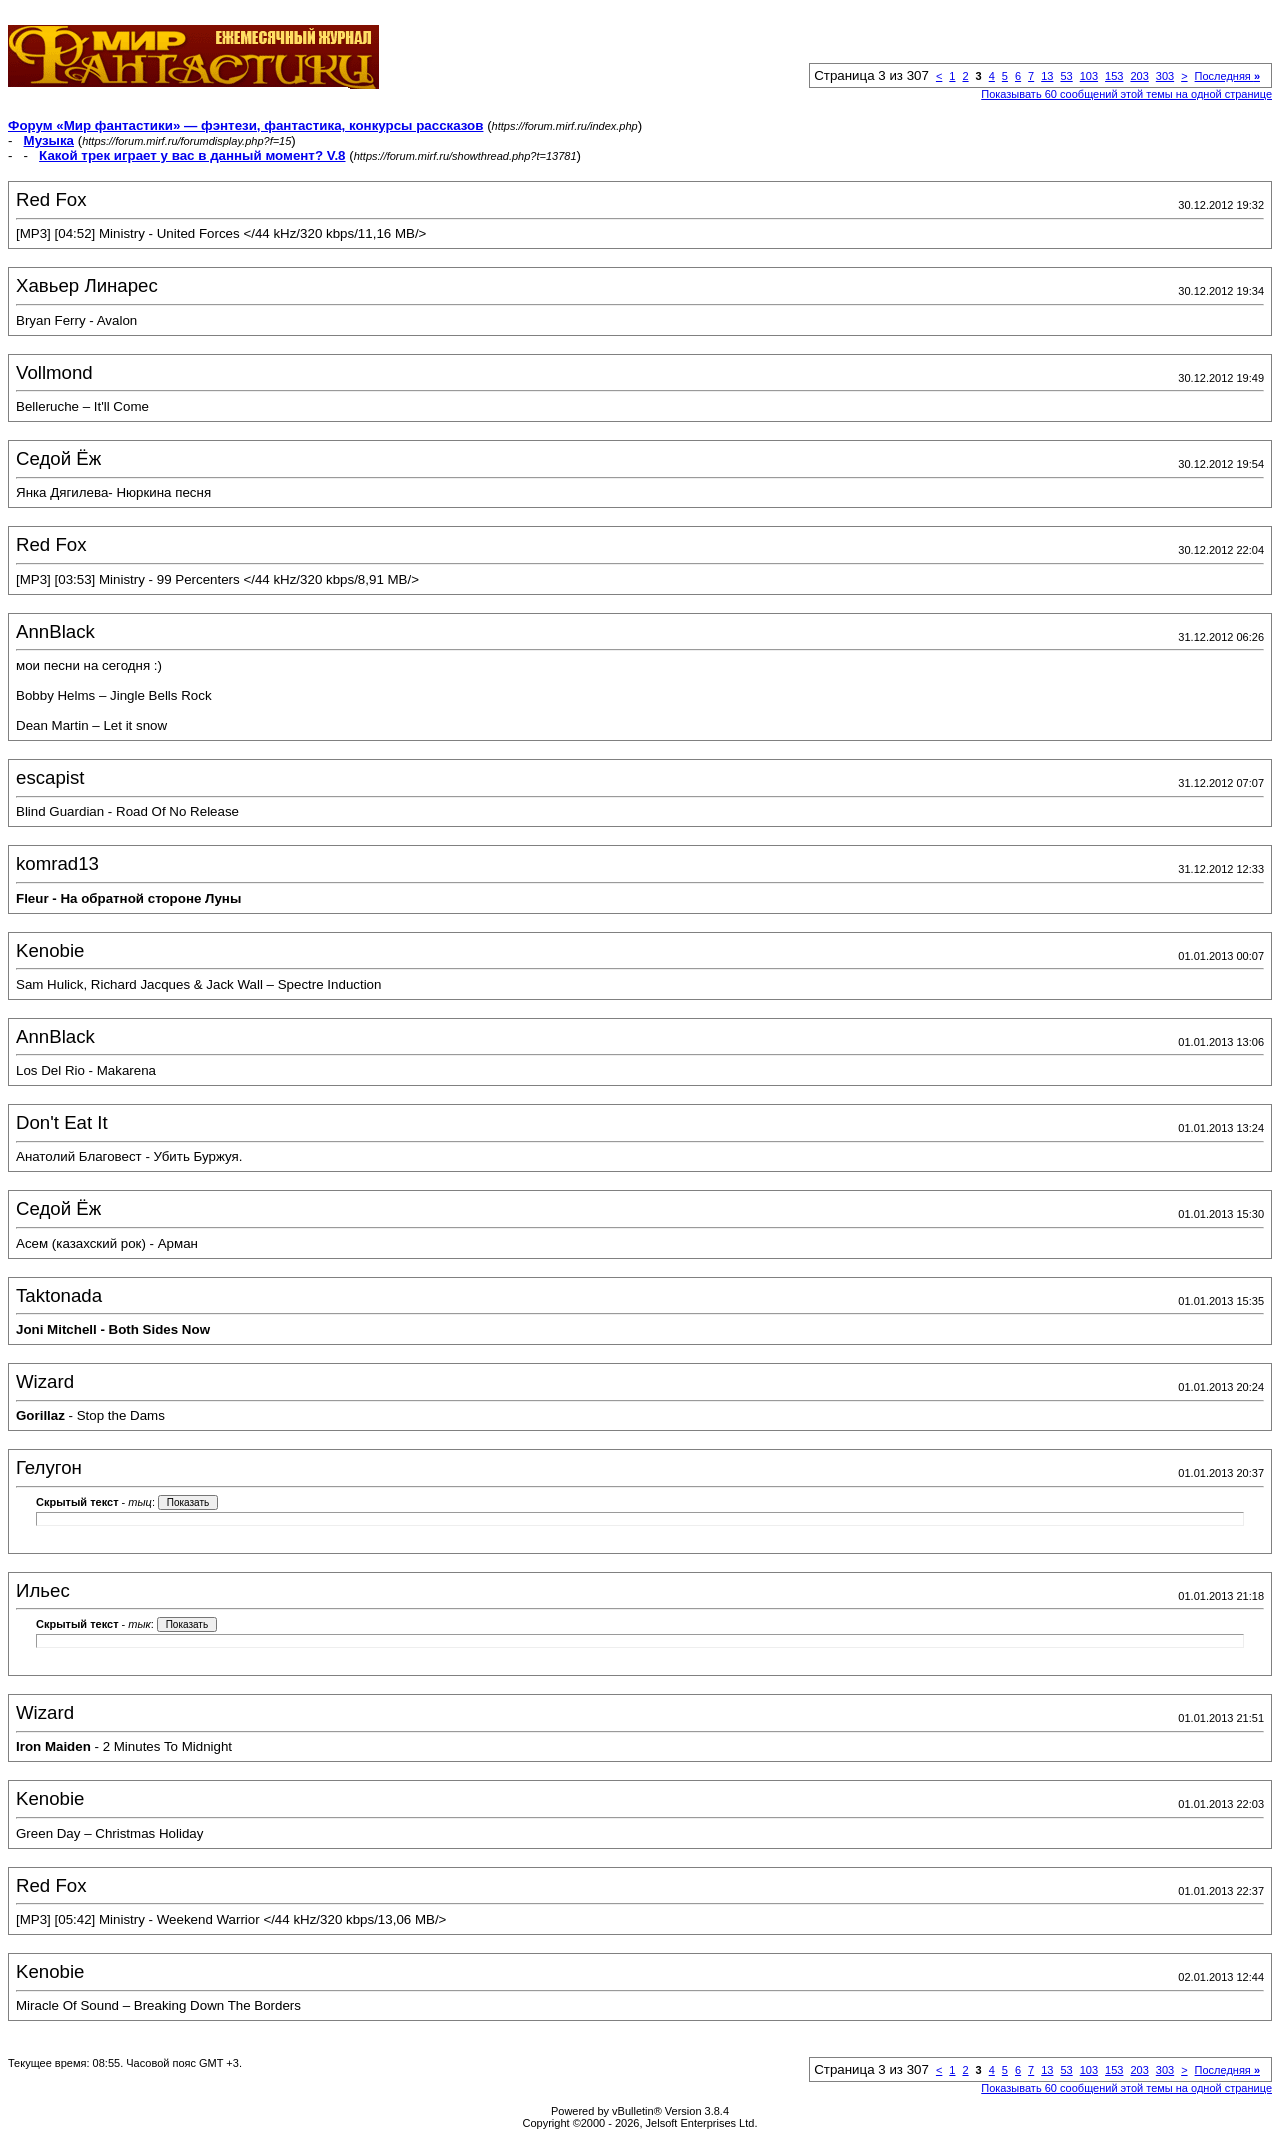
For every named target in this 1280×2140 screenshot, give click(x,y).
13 (1047, 76)
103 (1089, 76)
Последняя (1227, 76)
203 (1139, 76)
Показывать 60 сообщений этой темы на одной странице (1126, 94)
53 (1066, 76)
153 (1114, 76)
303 (1165, 76)
